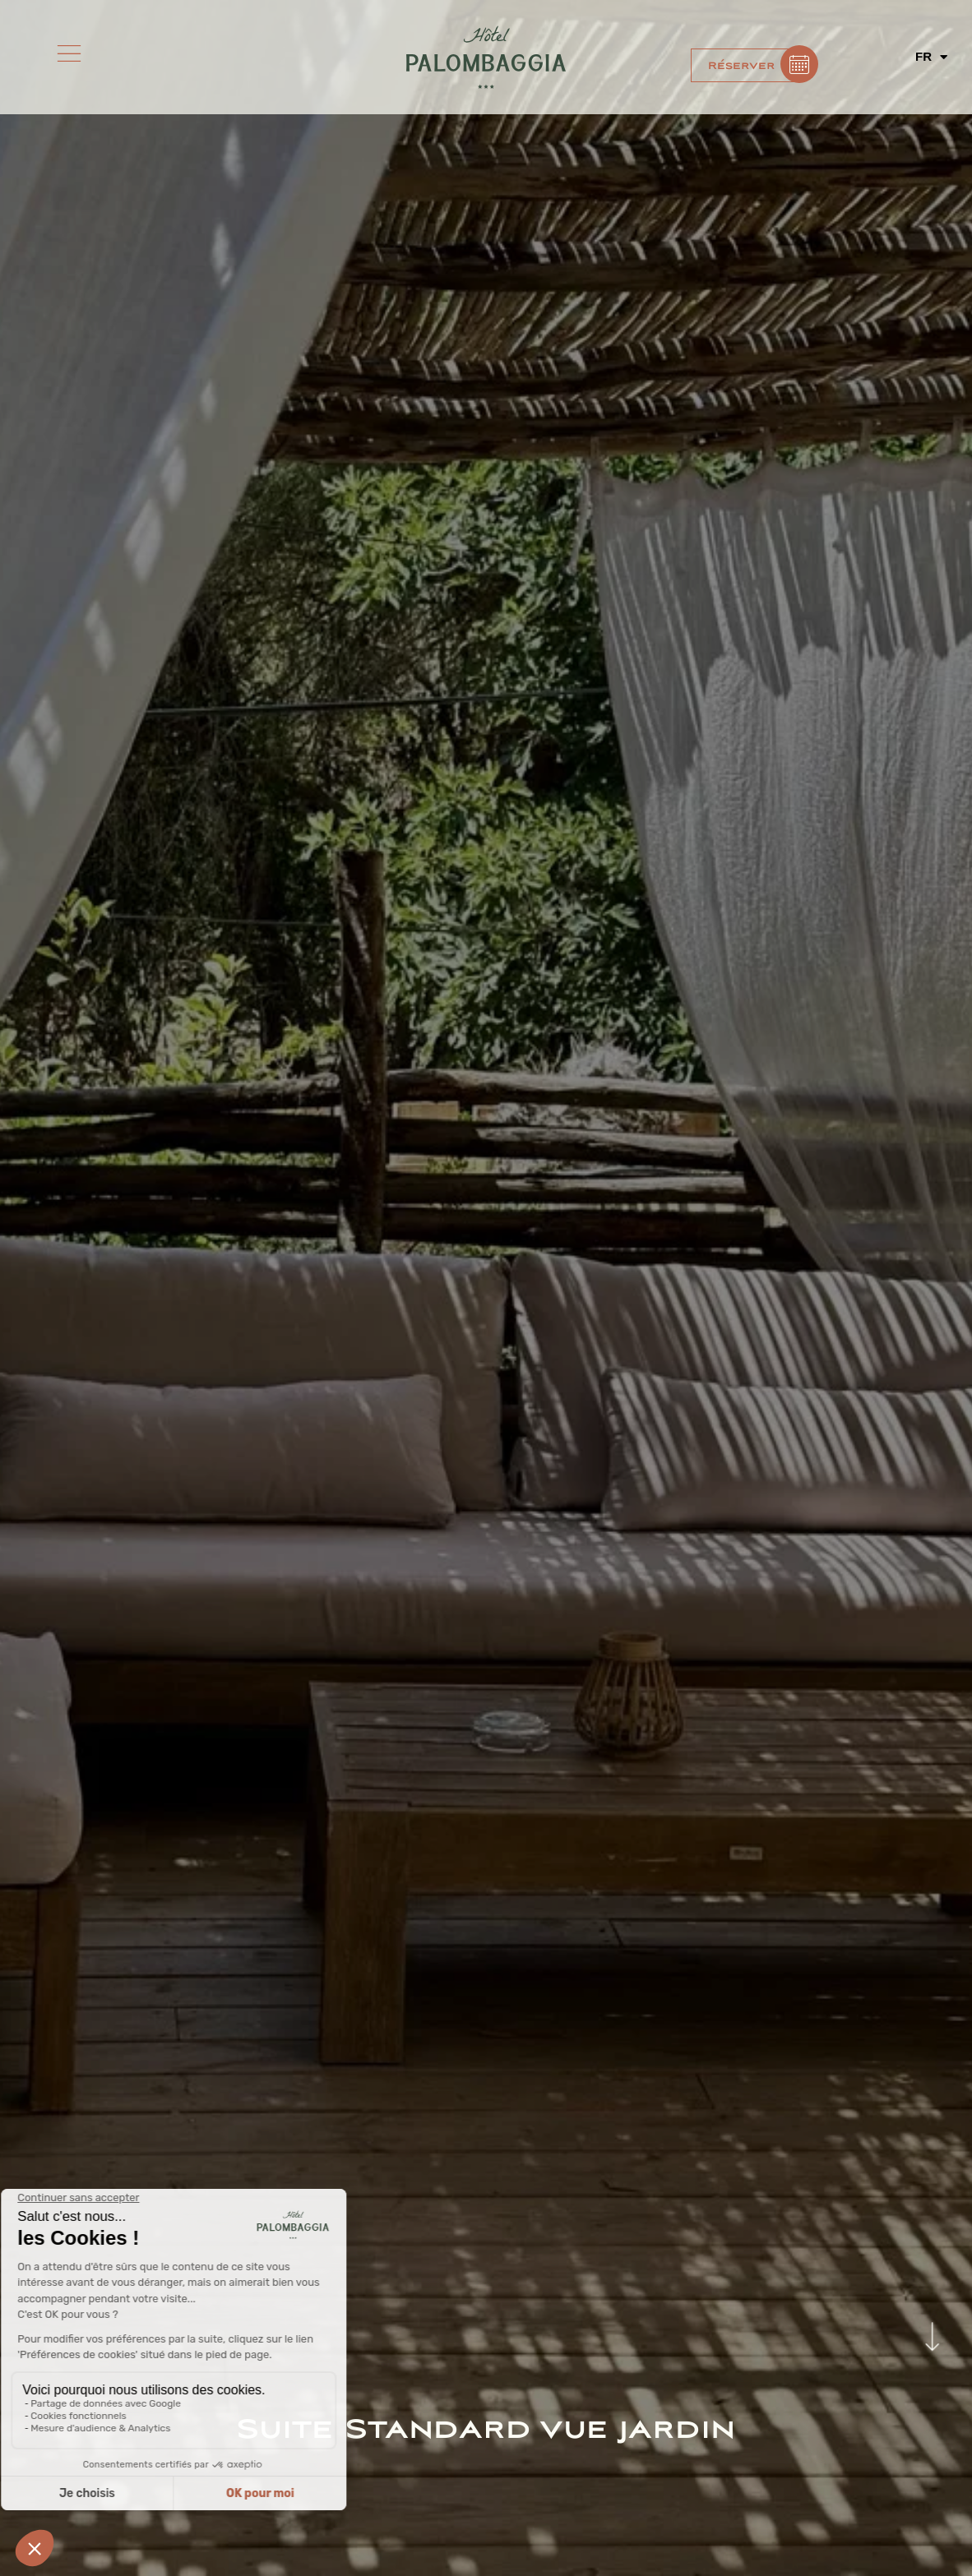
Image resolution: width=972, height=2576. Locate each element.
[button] (748, 65)
